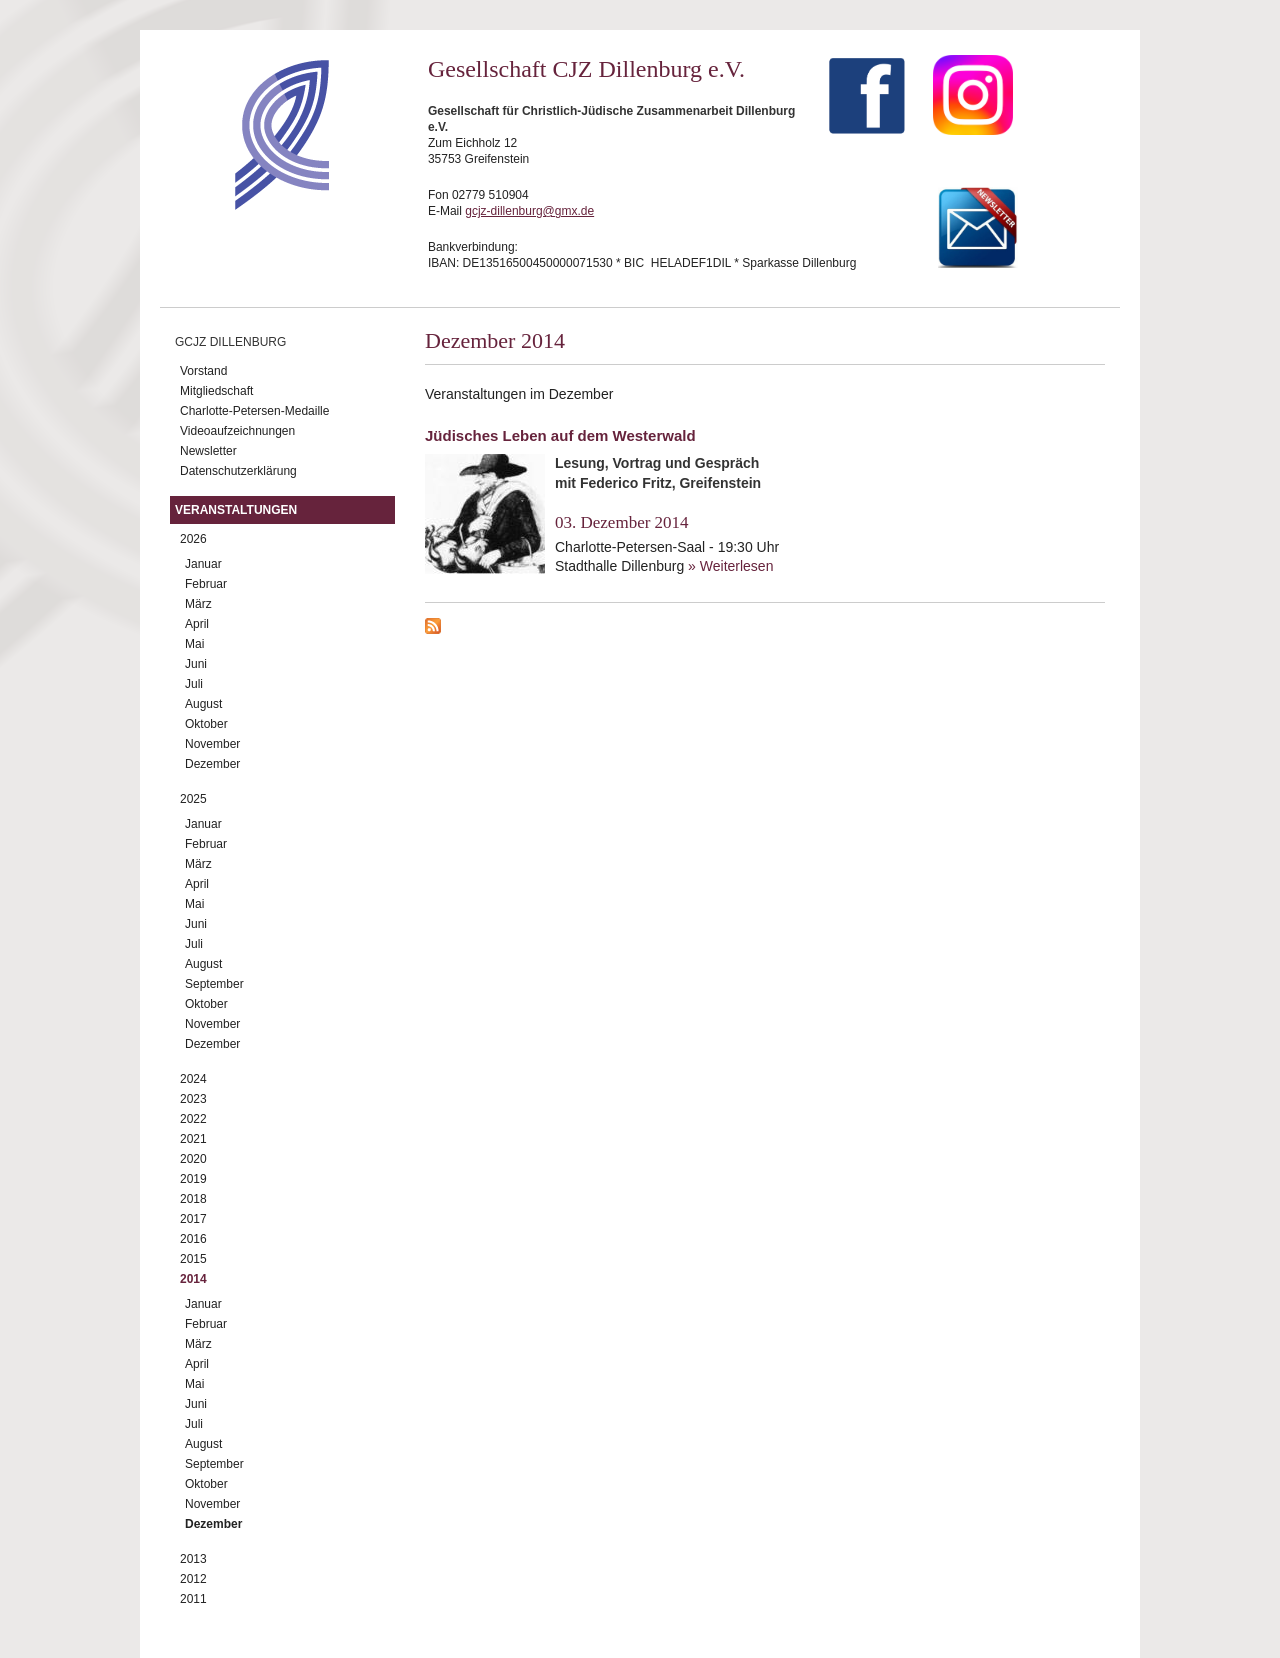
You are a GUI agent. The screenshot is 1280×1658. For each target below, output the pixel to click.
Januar (203, 564)
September (214, 984)
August (203, 704)
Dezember (212, 764)
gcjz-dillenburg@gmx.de (529, 211)
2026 (193, 539)
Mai (194, 644)
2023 (193, 1099)
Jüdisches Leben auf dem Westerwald (560, 435)
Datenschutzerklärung (238, 471)
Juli (194, 684)
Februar (206, 584)
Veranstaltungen (236, 510)
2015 (193, 1259)
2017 (193, 1219)
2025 (193, 799)
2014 (193, 1279)
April (197, 624)
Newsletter (208, 451)
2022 (193, 1119)
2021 (193, 1139)
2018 (193, 1199)
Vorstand (203, 371)
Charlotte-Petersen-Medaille (254, 411)
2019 (193, 1179)
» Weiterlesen (730, 566)
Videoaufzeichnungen (237, 431)
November (212, 744)
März (198, 604)
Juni (196, 664)
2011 (193, 1599)
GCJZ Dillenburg (230, 342)
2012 (193, 1579)
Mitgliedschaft (216, 391)
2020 (193, 1159)
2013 (193, 1559)
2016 (193, 1239)
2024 (193, 1079)
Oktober (206, 724)
